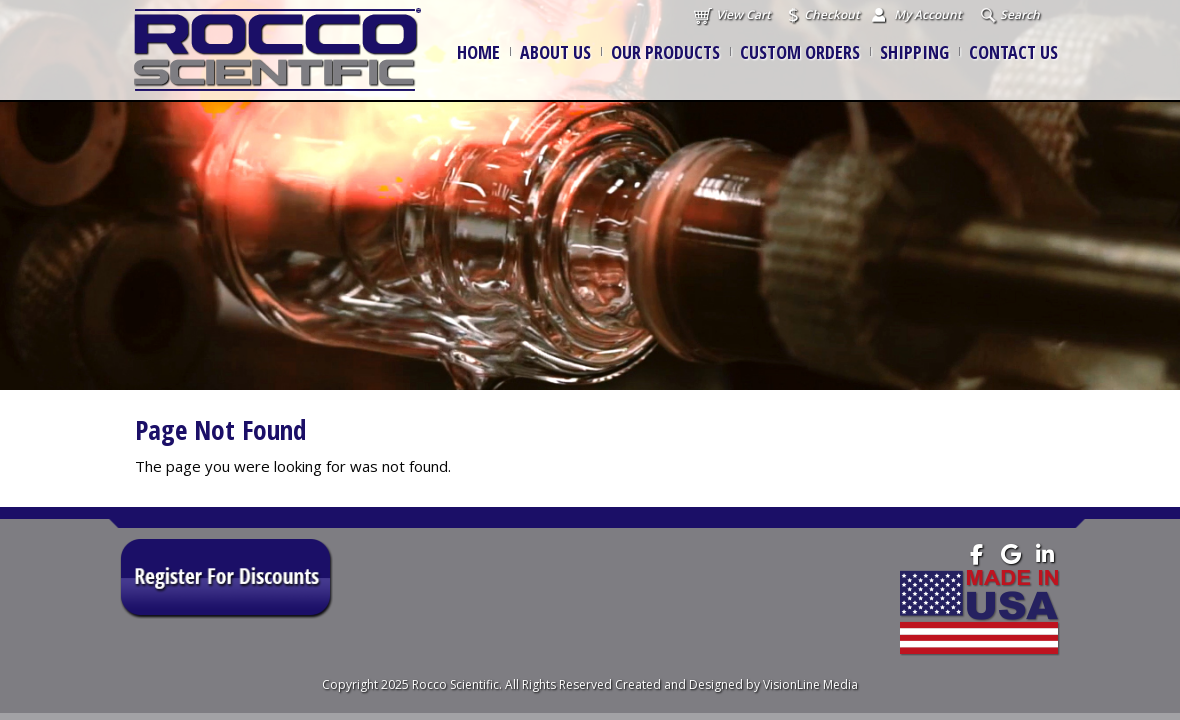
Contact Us (1013, 52)
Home (478, 52)
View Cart (743, 14)
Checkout (832, 14)
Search (1020, 14)
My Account (928, 14)
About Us (555, 52)
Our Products (665, 52)
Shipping (914, 52)
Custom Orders (800, 52)
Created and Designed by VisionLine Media (736, 684)
